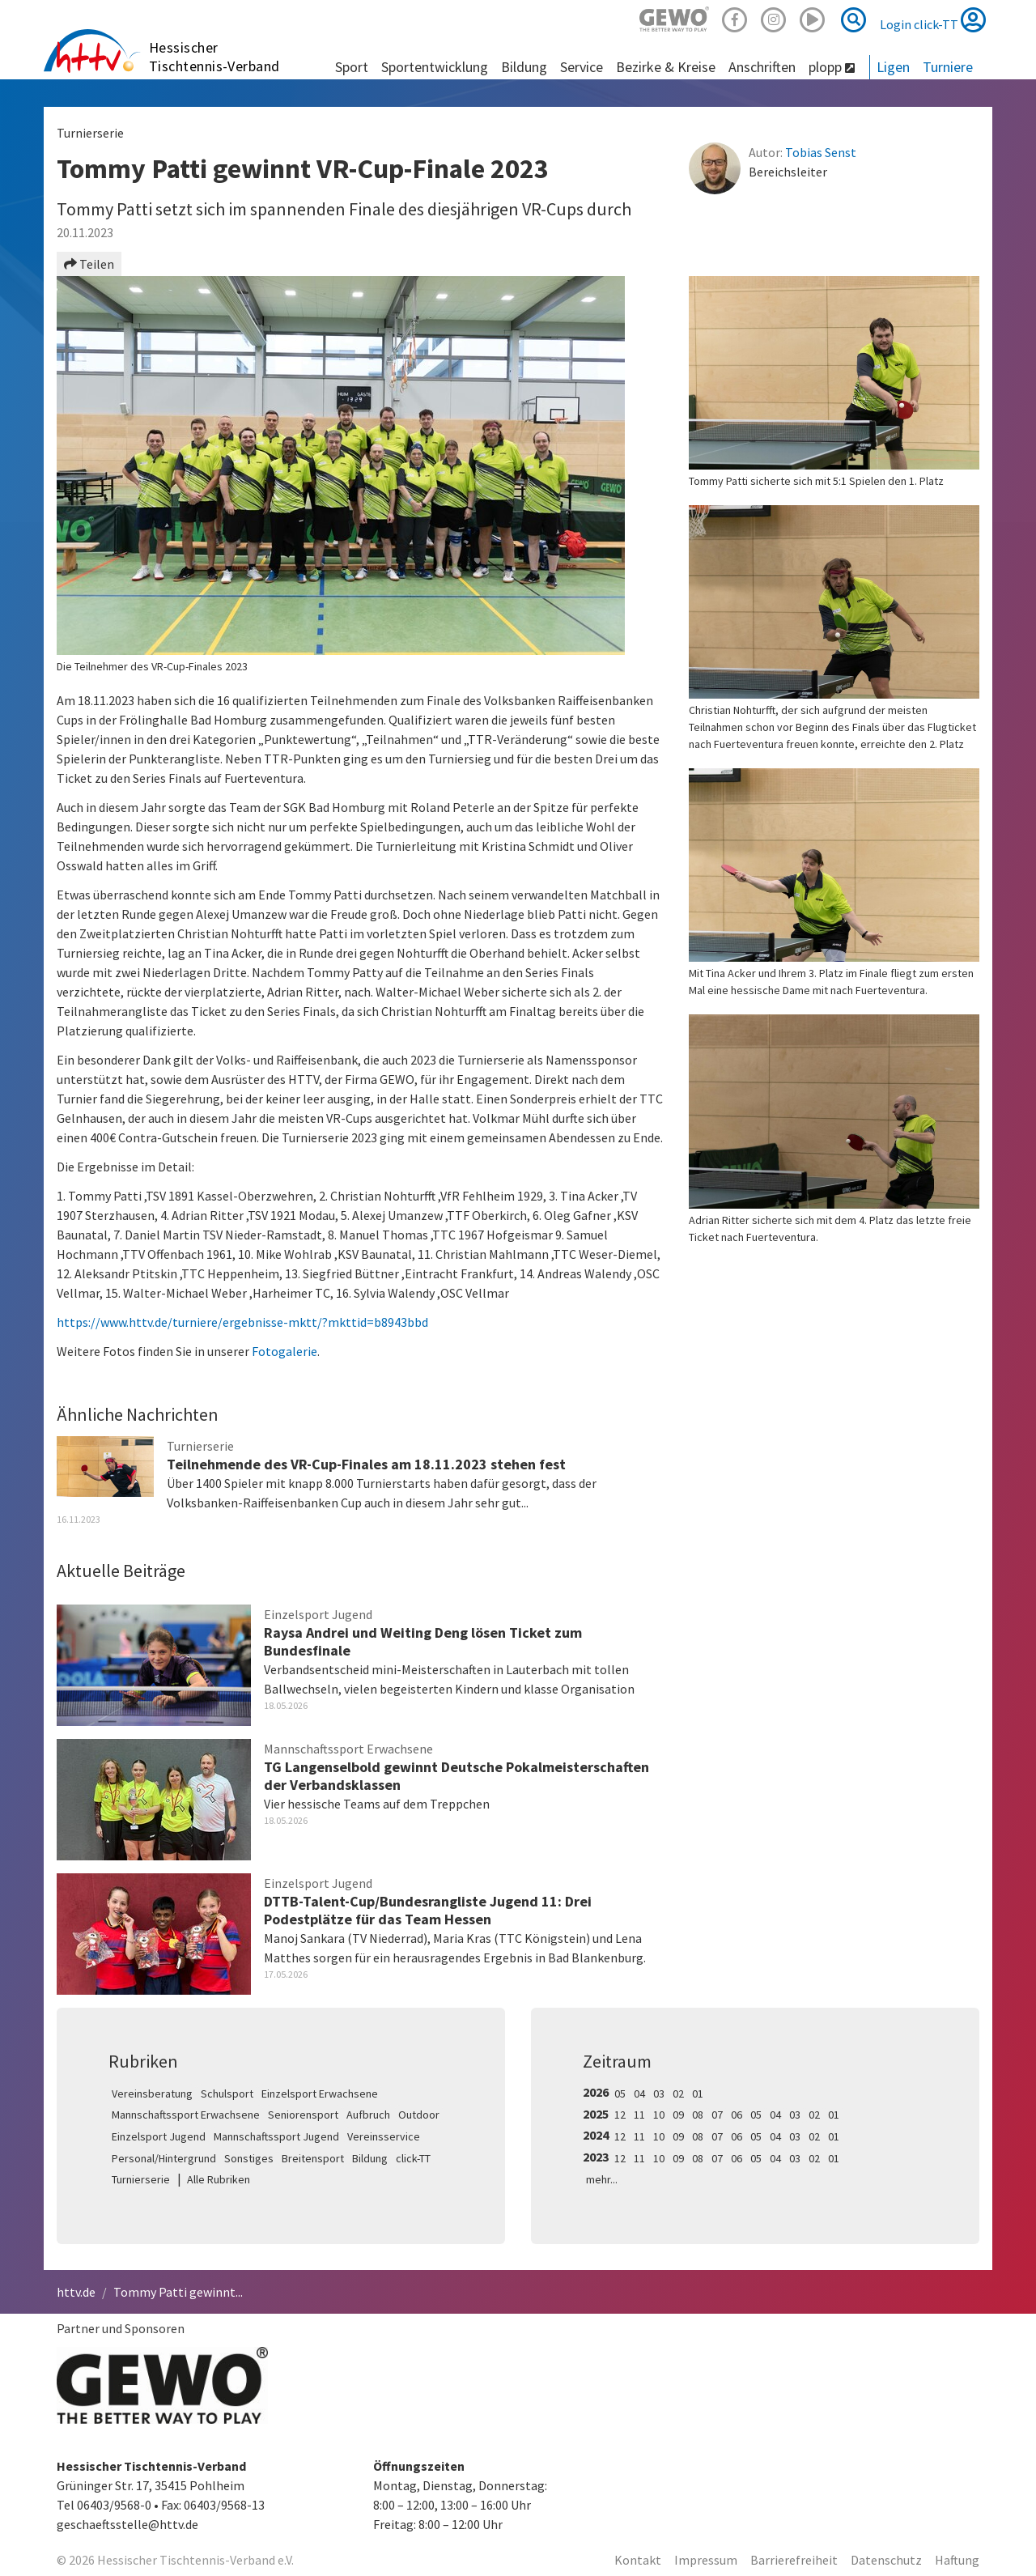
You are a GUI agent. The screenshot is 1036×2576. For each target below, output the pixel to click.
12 (620, 2114)
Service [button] (581, 66)
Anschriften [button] (762, 66)
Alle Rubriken (218, 2179)
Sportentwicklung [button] (434, 66)
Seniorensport (303, 2114)
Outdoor (418, 2114)
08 (697, 2114)
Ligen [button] (893, 66)
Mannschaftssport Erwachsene (186, 2114)
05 (620, 2093)
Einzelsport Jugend (159, 2136)
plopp (832, 66)
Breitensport (313, 2158)
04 (639, 2093)
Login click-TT (933, 19)
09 (678, 2114)
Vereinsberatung (152, 2093)
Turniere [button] (948, 66)
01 (697, 2093)
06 (736, 2114)
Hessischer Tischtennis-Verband (214, 56)
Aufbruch (368, 2114)
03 (658, 2093)
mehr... (602, 2179)
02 (678, 2093)
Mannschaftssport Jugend (276, 2136)
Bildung (370, 2158)
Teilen (89, 264)
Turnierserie (141, 2179)
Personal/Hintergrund (164, 2158)
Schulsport (227, 2093)
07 (717, 2114)
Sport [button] (351, 66)
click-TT (413, 2158)
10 (658, 2114)
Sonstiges (249, 2158)
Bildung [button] (524, 66)
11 (639, 2114)
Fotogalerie (284, 1351)
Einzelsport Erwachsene (319, 2093)
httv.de (76, 2292)
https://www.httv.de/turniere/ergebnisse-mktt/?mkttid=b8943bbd (242, 1322)
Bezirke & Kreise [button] (665, 66)
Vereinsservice (383, 2136)
